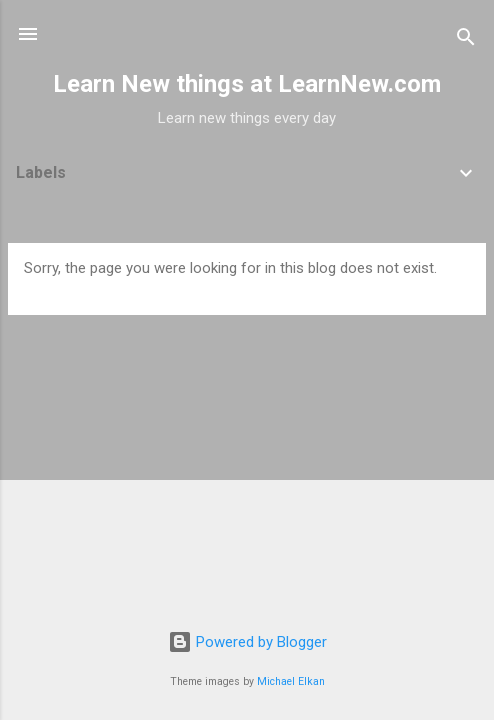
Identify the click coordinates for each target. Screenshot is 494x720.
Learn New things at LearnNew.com (247, 84)
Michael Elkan (291, 681)
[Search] (466, 40)
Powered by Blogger (247, 642)
